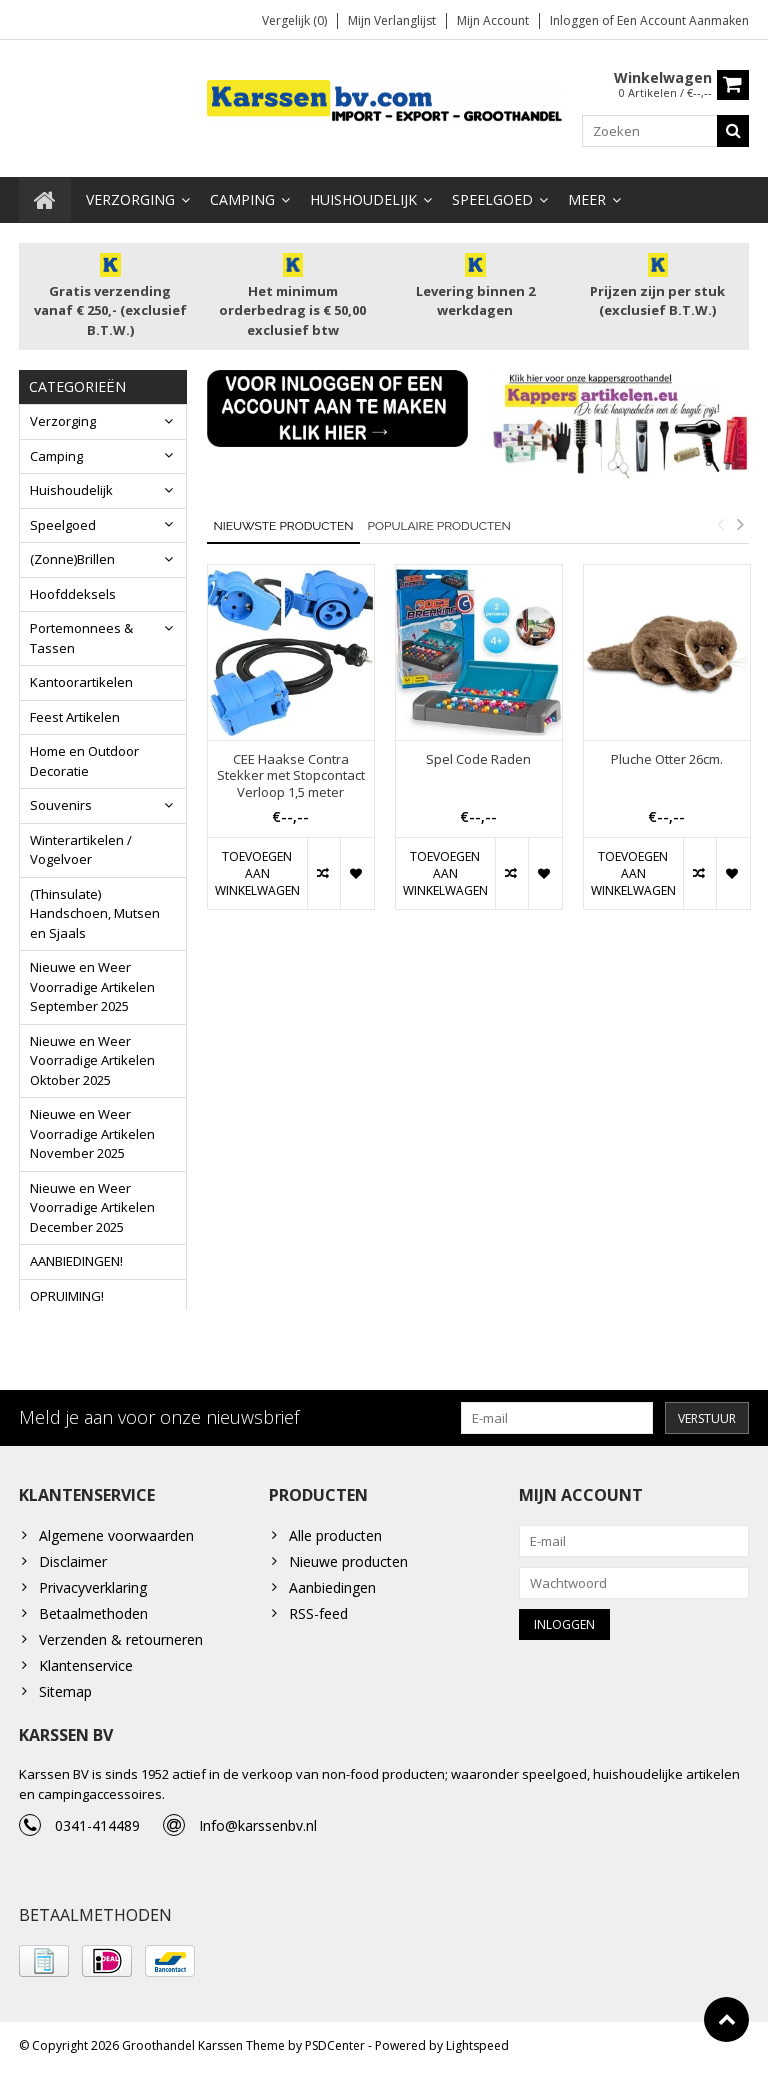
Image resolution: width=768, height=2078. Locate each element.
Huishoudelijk (363, 199)
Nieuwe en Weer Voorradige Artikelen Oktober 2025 (92, 1060)
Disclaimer (73, 1567)
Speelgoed (492, 199)
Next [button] (740, 524)
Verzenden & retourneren (121, 1645)
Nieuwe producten (348, 1567)
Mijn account (493, 20)
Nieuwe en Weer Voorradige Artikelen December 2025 (92, 1207)
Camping (242, 199)
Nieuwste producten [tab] (284, 526)
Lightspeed (477, 2053)
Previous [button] (720, 524)
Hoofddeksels (73, 594)
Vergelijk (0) (294, 20)
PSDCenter (335, 2053)
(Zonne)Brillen (72, 560)
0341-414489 (97, 1832)
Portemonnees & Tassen (81, 639)
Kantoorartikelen (81, 683)
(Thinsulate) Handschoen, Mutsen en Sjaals (95, 913)
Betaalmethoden (93, 1619)
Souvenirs (61, 806)
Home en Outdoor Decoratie (84, 762)
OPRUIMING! (67, 1296)
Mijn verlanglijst (392, 20)
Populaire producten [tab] (438, 526)
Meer (587, 199)
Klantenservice (86, 1671)
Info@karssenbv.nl (258, 1832)
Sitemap (65, 1697)
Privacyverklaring (93, 1593)
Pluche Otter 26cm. (667, 759)
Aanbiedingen (332, 1593)
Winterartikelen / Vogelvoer (81, 850)
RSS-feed (318, 1619)
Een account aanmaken (683, 20)
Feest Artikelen (75, 717)
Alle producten (335, 1541)
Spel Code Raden (478, 759)
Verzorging (130, 199)
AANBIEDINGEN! (76, 1262)
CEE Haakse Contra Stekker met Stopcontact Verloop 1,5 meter (291, 776)
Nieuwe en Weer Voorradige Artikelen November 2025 (92, 1134)
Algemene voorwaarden (116, 1541)
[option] (291, 747)
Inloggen (576, 20)
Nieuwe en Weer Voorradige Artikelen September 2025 (92, 987)
